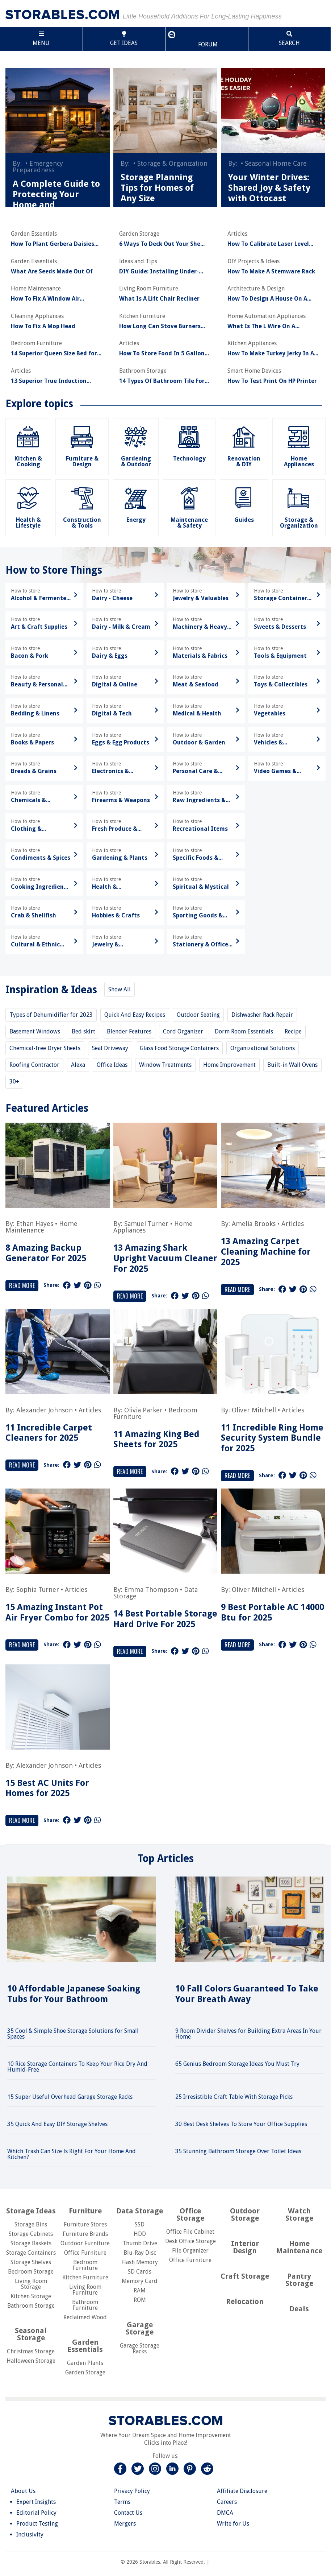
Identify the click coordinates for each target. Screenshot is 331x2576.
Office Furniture (85, 2252)
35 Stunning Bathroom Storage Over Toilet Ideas (238, 2151)
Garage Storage (140, 2328)
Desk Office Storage (190, 2241)
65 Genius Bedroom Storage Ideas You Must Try (237, 2063)
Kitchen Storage (31, 2296)
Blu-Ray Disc (139, 2252)
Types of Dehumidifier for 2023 (51, 1014)
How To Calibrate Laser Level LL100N (268, 244)
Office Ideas (112, 1064)
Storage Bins (30, 2224)
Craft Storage (245, 2276)
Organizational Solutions (262, 1048)
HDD (140, 2233)
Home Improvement (229, 1064)
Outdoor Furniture (85, 2243)
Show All (119, 989)
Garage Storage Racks (139, 2348)
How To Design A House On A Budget (267, 299)
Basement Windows (34, 1031)
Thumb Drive (139, 2243)
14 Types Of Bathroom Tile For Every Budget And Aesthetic (162, 381)
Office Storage (190, 2214)
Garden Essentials (85, 2346)
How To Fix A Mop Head (43, 326)
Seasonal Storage (31, 2334)
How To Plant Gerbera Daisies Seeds (52, 244)
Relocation (245, 2301)
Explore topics (39, 404)
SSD (139, 2224)
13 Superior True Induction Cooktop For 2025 (49, 381)
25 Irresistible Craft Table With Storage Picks (234, 2096)
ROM (140, 2299)
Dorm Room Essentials (244, 1031)
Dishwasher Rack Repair (262, 1014)
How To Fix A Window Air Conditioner (45, 299)
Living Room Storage (31, 2284)
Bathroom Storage (31, 2305)
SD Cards (139, 2271)
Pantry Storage (299, 2280)
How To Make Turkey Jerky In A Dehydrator (270, 353)
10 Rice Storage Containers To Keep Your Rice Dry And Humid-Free (77, 2066)
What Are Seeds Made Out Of (52, 271)
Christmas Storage (31, 2351)
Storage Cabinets (31, 2233)
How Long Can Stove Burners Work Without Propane (160, 326)
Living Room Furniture (85, 2289)
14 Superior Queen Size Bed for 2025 (54, 353)
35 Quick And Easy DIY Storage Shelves (57, 2124)
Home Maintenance (41, 1227)
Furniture (85, 2210)
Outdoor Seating (198, 1014)
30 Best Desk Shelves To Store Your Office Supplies (241, 2124)
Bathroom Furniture (85, 2305)
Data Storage (139, 2210)
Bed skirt (83, 1031)
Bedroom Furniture (85, 2265)
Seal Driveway (110, 1048)
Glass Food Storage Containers (179, 1048)
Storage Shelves (31, 2262)
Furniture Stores (85, 2224)
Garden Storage (85, 2372)
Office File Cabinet (190, 2231)
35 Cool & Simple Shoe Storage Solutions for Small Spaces (73, 2033)
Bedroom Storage (31, 2271)
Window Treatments (165, 1064)
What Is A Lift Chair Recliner (159, 299)
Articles (292, 1223)
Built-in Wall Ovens (292, 1064)
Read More (22, 1285)
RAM (140, 2290)
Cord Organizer (183, 1031)
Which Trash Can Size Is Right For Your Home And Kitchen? (71, 2154)
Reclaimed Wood (85, 2317)
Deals (299, 2308)
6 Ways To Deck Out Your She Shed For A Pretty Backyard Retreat (159, 244)
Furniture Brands (85, 2233)
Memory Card (140, 2281)
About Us (23, 2491)
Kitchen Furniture (85, 2277)
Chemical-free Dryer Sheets (44, 1048)
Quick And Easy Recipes (134, 1014)
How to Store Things (53, 570)
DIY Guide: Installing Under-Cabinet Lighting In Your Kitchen (165, 271)
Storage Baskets (31, 2243)
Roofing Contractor (34, 1064)
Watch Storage (299, 2214)
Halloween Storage (31, 2360)
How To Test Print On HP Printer (272, 381)
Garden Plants (85, 2363)
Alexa (78, 1064)
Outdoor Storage (245, 2214)
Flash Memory (139, 2262)
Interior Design (245, 2247)
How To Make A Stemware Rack (271, 271)
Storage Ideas (31, 2210)
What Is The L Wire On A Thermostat (261, 326)
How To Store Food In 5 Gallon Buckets (162, 353)
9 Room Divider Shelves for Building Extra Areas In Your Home (248, 2033)
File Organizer (190, 2250)
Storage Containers (31, 2252)
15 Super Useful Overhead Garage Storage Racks (70, 2096)
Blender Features (129, 1031)
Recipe (293, 1031)
